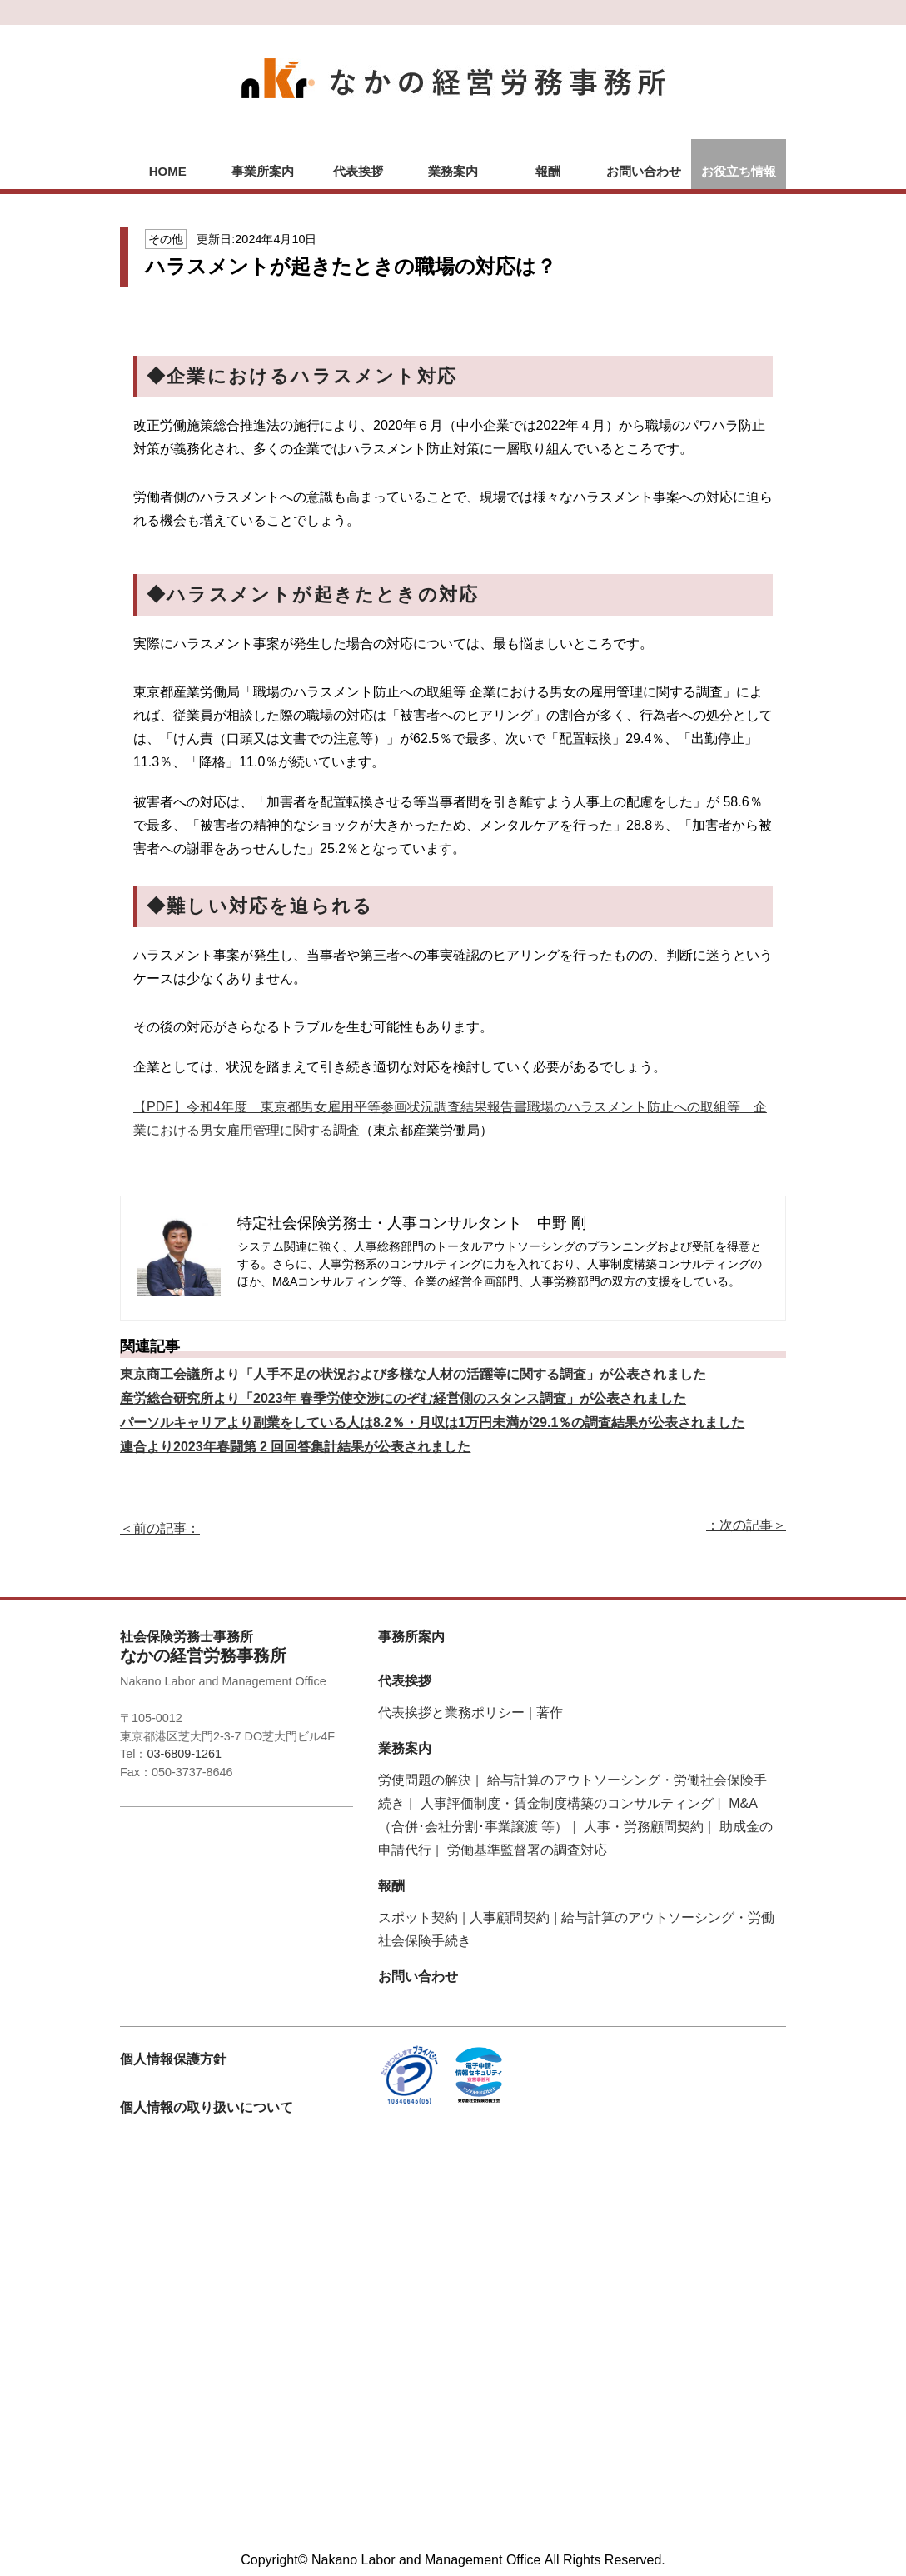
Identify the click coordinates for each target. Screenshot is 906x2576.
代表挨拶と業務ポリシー (451, 1712)
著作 (549, 1712)
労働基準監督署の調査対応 (527, 1850)
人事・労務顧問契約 (644, 1827)
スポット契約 (418, 1917)
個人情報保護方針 (173, 2059)
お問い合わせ (643, 171)
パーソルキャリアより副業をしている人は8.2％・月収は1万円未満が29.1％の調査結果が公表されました (432, 1422)
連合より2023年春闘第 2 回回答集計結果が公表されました (295, 1447)
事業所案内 (262, 171)
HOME (168, 171)
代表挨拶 (358, 171)
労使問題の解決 (424, 1780)
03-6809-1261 (184, 1753)
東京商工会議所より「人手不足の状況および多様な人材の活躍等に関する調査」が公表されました (413, 1374)
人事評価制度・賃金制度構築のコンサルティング (567, 1803)
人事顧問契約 (510, 1917)
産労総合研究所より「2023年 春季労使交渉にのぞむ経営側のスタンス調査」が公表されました (403, 1398)
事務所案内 (411, 1637)
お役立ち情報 (738, 171)
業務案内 (453, 171)
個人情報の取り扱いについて (206, 2107)
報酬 (547, 171)
